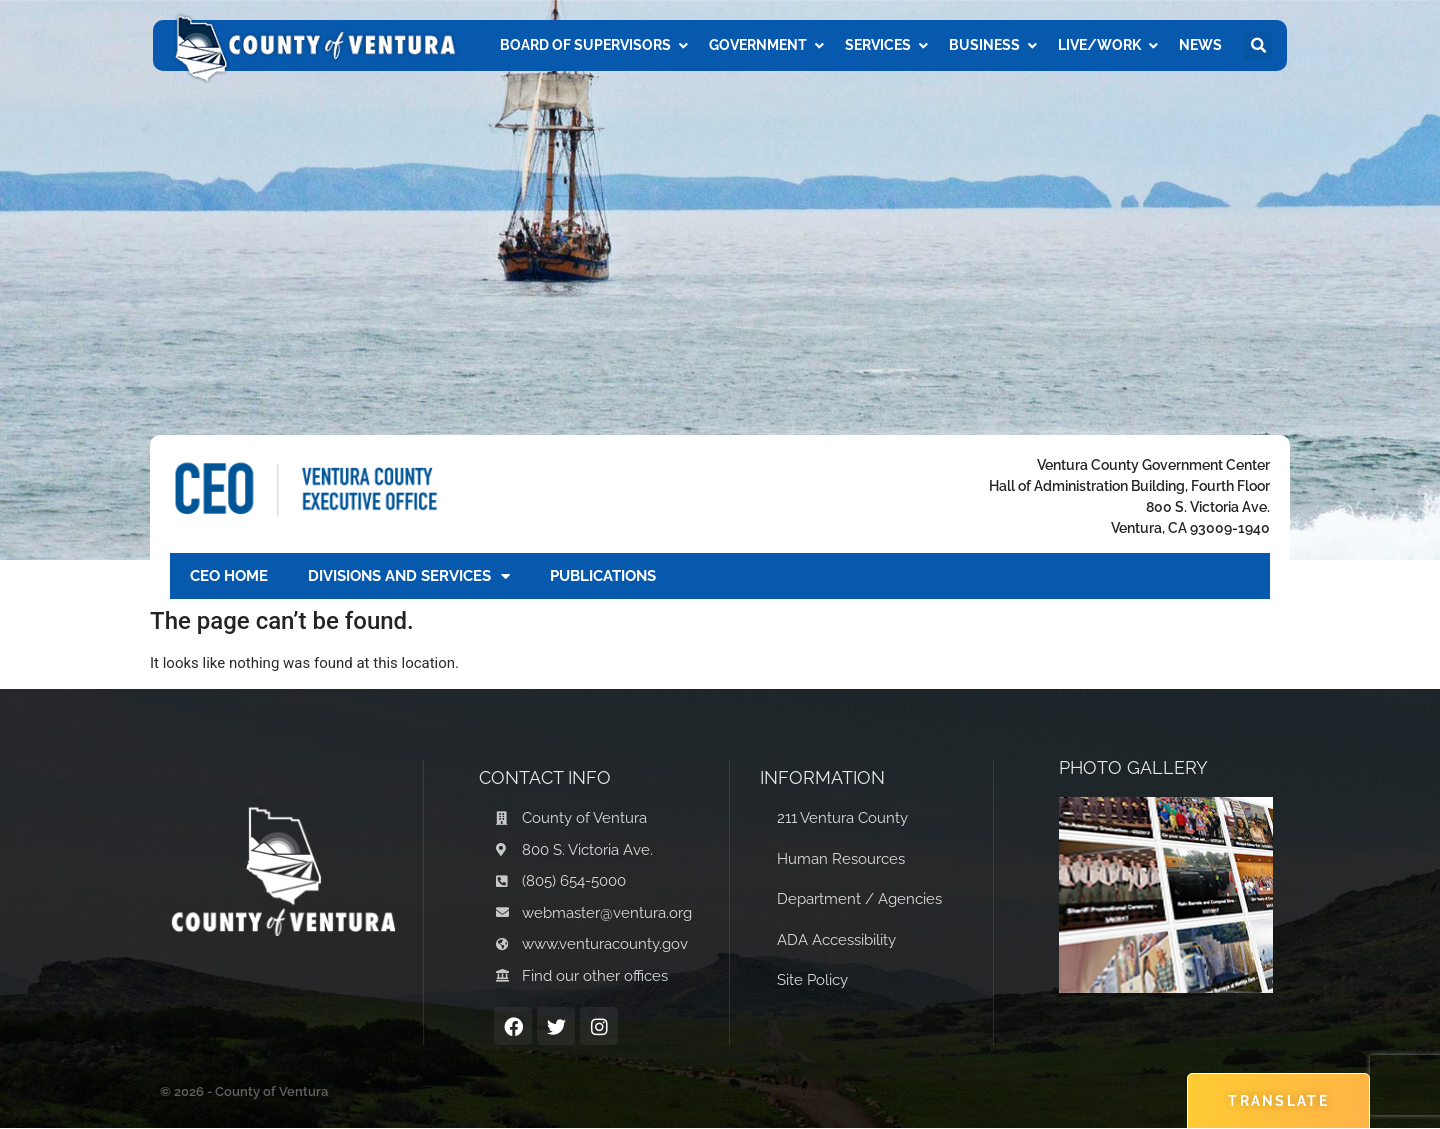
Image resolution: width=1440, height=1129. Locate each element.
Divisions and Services (409, 576)
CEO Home (229, 576)
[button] (1258, 46)
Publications (603, 576)
